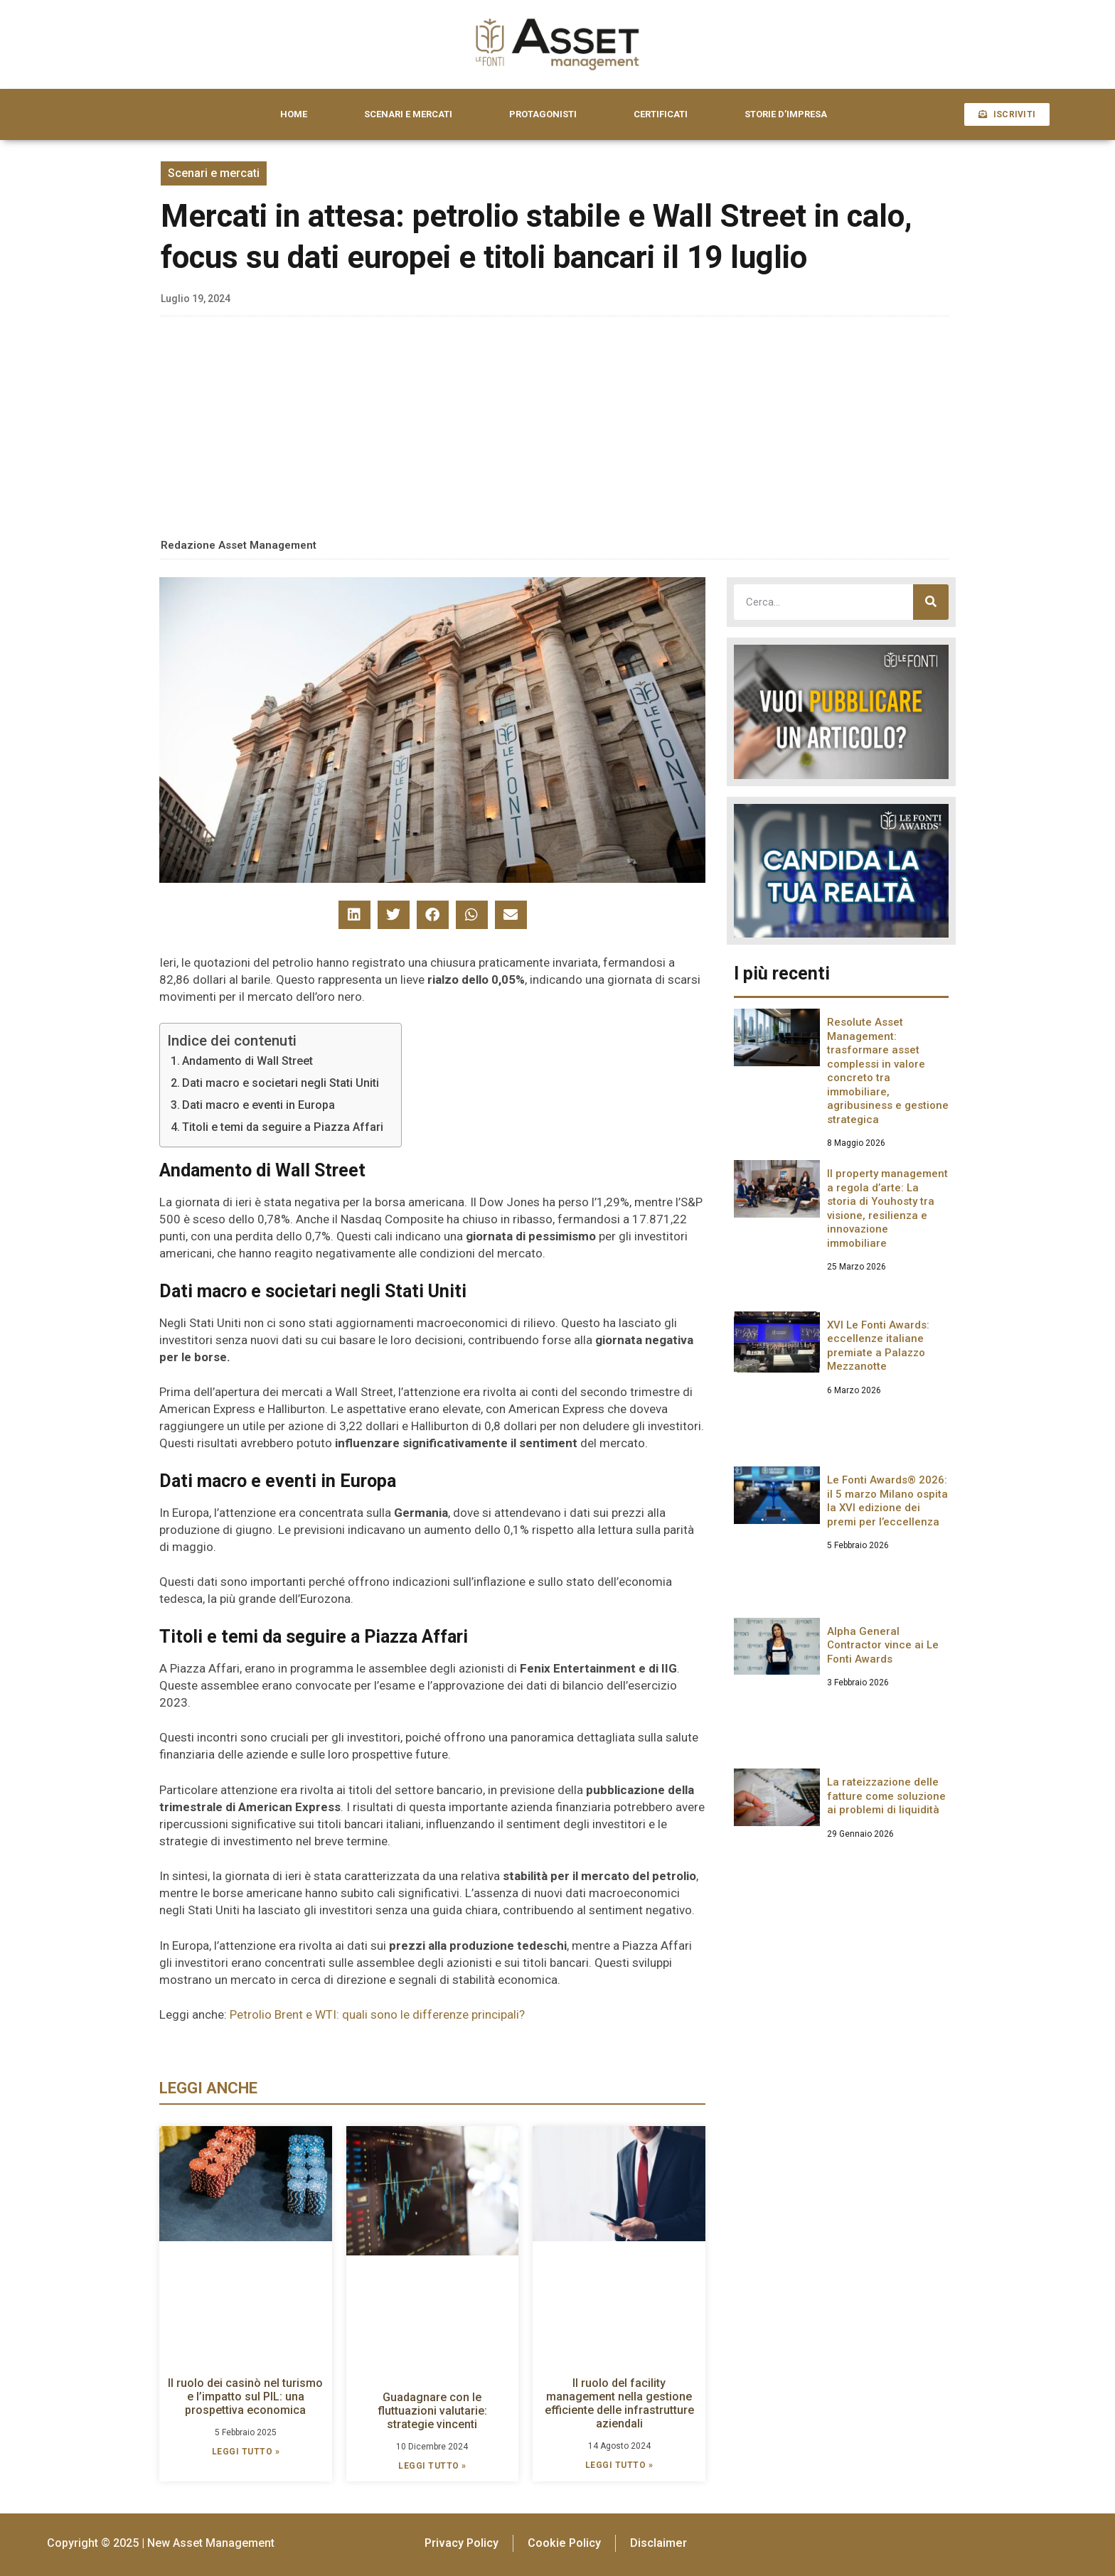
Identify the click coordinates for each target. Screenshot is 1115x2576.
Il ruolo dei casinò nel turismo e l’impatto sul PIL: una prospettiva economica (245, 2396)
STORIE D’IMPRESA (786, 114)
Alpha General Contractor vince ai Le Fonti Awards (883, 1645)
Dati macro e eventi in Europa (258, 1105)
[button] (354, 915)
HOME (293, 114)
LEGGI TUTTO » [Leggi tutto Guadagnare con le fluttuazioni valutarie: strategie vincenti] (432, 2466)
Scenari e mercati (214, 173)
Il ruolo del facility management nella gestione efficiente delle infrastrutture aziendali (619, 2403)
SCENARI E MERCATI (408, 114)
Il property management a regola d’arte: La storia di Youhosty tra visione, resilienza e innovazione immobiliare (887, 1208)
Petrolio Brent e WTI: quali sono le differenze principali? (377, 2014)
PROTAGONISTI (543, 114)
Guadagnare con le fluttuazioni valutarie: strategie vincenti (432, 2410)
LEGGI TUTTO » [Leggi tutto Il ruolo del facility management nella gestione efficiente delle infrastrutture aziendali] (619, 2465)
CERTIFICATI (661, 114)
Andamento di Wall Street (247, 1061)
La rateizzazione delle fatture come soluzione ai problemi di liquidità (886, 1796)
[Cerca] (931, 602)
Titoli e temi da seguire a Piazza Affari (282, 1127)
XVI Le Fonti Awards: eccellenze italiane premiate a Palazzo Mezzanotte (878, 1346)
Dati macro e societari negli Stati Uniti (280, 1083)
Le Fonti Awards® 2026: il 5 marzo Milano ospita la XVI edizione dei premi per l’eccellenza (887, 1501)
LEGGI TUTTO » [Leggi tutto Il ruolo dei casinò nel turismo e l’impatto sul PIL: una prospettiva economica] (246, 2452)
